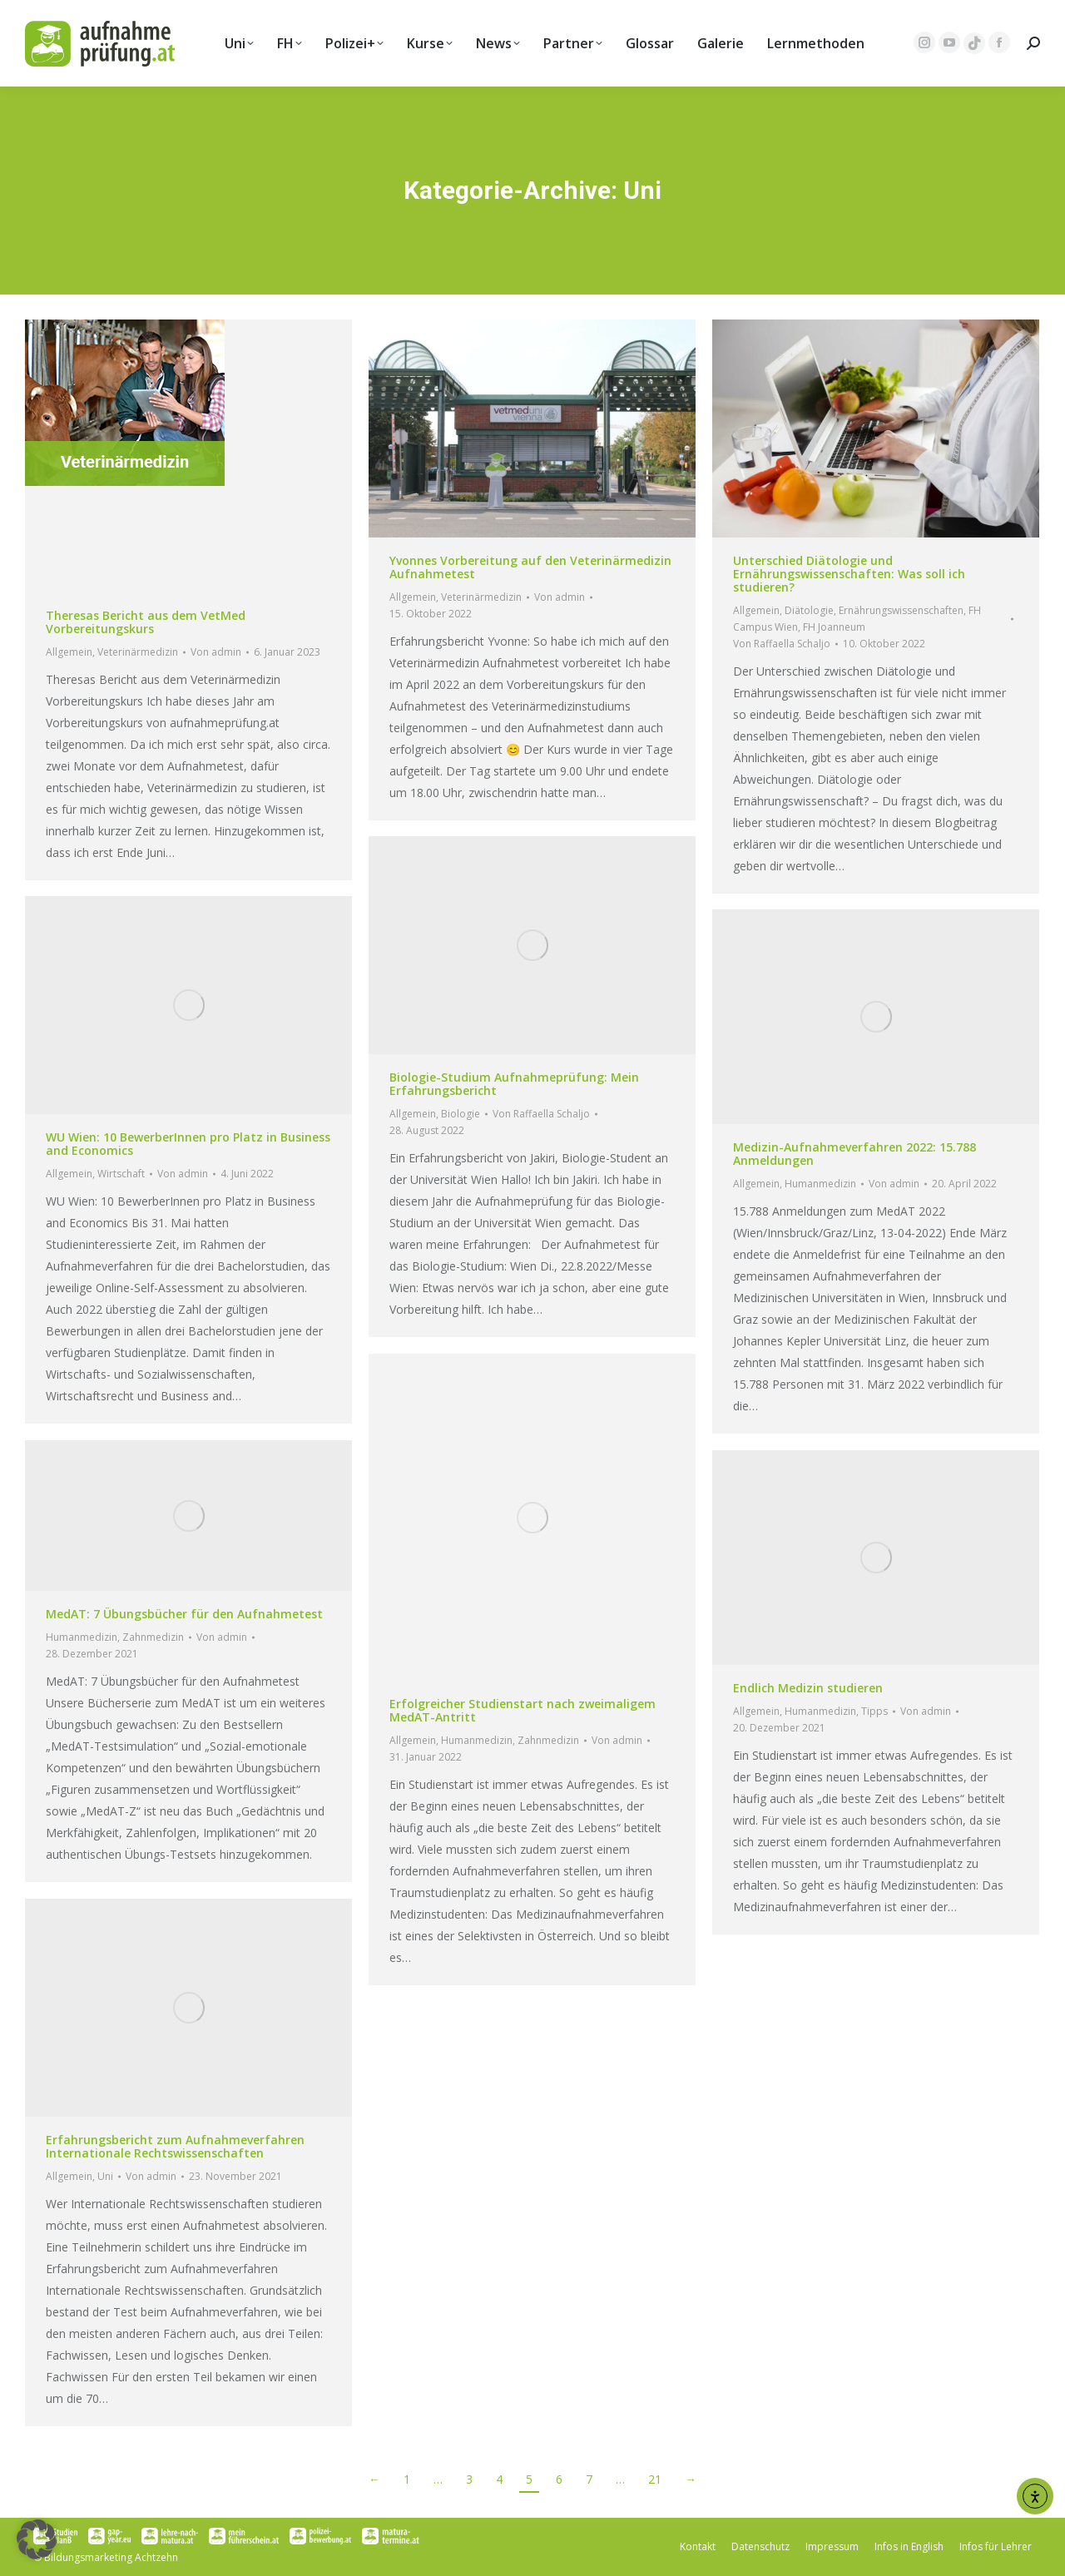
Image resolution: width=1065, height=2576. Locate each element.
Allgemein (69, 652)
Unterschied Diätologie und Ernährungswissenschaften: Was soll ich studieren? (849, 573)
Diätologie (809, 610)
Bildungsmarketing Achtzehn (111, 2557)
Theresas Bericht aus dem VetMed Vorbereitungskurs (145, 622)
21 (654, 2479)
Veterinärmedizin (137, 652)
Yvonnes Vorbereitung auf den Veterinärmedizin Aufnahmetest (530, 567)
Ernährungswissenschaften (901, 610)
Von (216, 652)
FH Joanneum (834, 627)
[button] (36, 2539)
